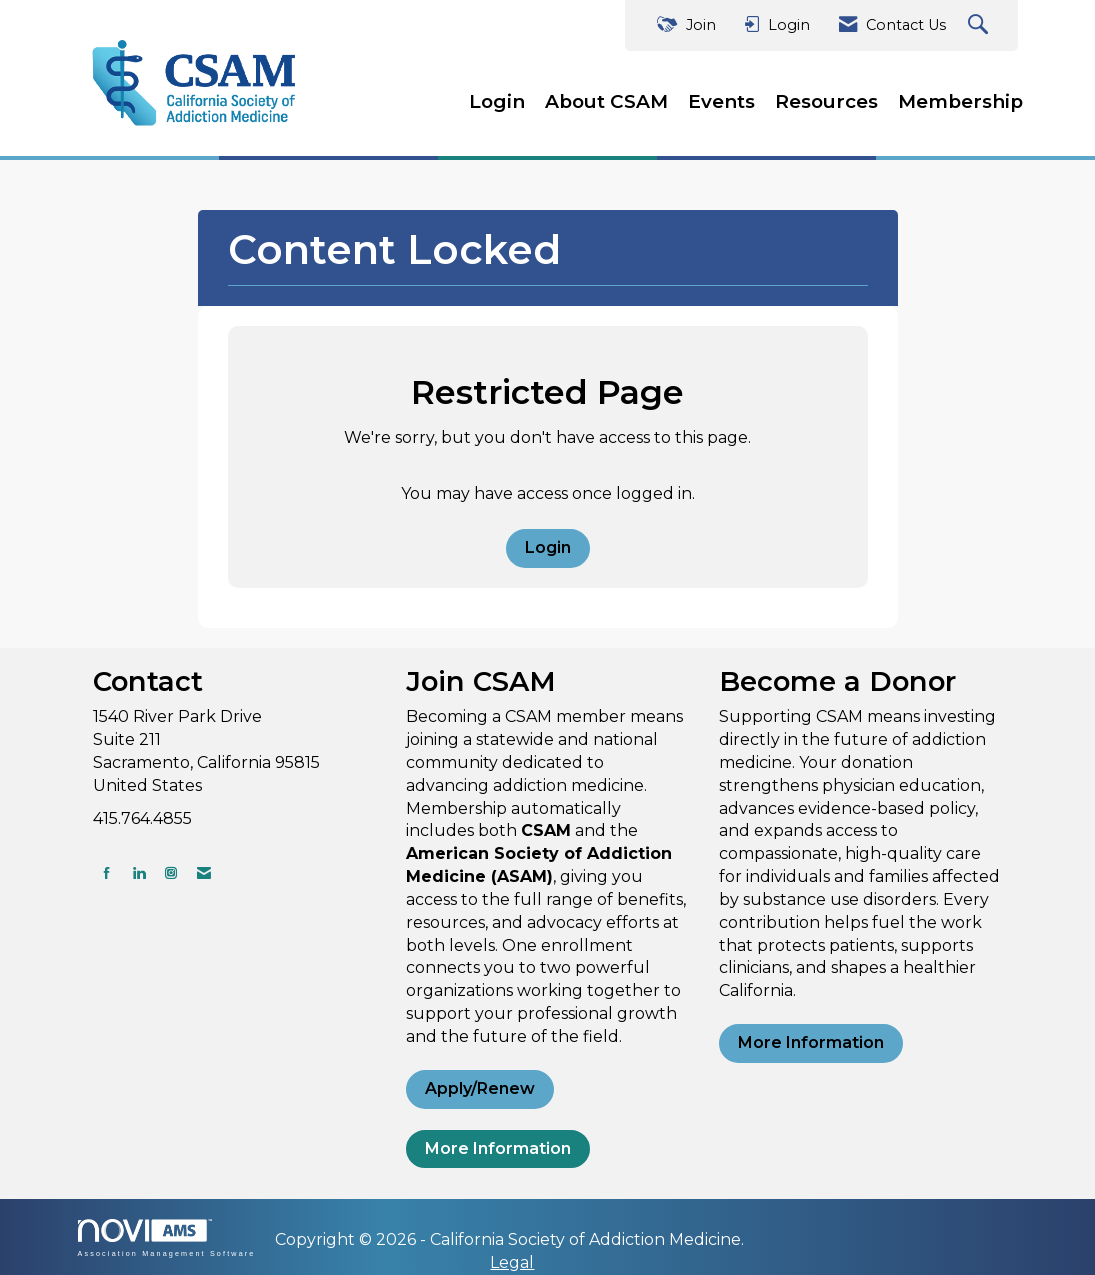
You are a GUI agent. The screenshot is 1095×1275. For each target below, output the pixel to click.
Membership (960, 101)
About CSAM (606, 101)
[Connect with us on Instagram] (171, 872)
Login (497, 101)
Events (721, 101)
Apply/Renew (480, 1088)
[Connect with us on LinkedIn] (139, 872)
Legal (512, 1262)
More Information (498, 1148)
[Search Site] (980, 25)
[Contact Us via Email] (204, 872)
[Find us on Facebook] (107, 872)
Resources (826, 101)
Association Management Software (167, 1237)
